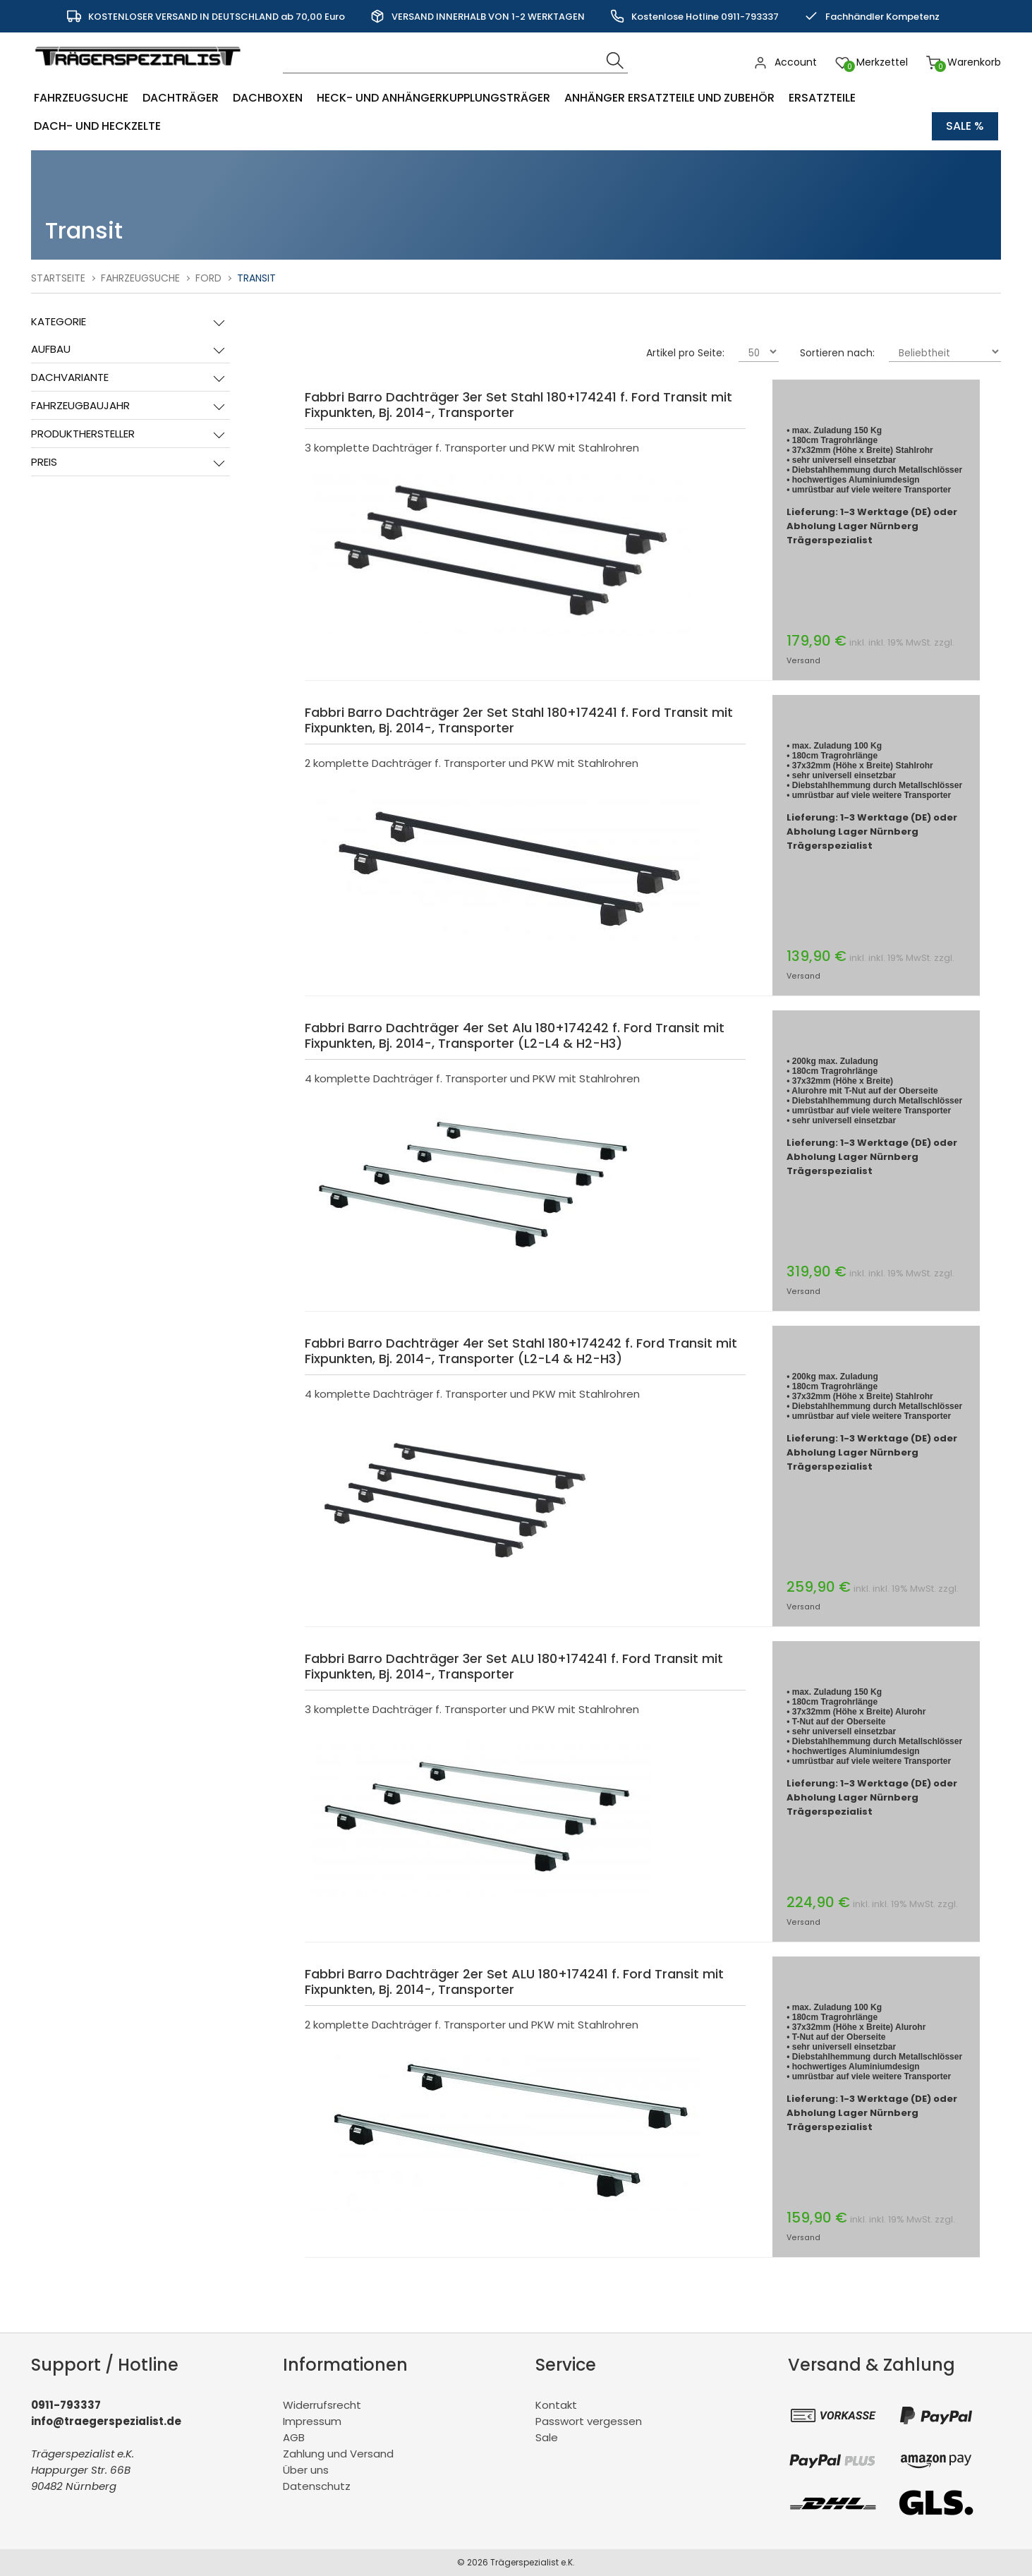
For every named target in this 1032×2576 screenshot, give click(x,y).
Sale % (965, 126)
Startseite (58, 278)
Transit (256, 278)
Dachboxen (268, 98)
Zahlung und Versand (338, 2453)
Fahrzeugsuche (81, 98)
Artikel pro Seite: (685, 353)
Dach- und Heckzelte (97, 126)
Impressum (312, 2421)
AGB (294, 2437)
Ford (208, 278)
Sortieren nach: (837, 353)
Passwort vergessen (588, 2421)
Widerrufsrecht (322, 2404)
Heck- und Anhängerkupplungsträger (433, 98)
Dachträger (180, 98)
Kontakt (556, 2404)
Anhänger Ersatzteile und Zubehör (669, 98)
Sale (546, 2437)
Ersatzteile (822, 98)
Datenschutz (317, 2486)
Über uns (306, 2469)
